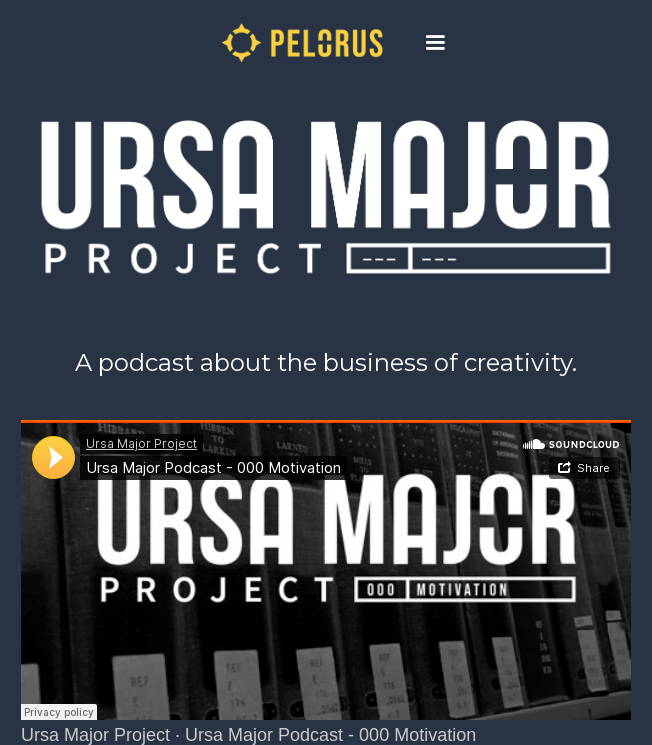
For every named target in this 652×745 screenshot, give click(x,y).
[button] (435, 43)
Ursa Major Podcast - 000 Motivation (330, 735)
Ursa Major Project (95, 735)
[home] (293, 42)
